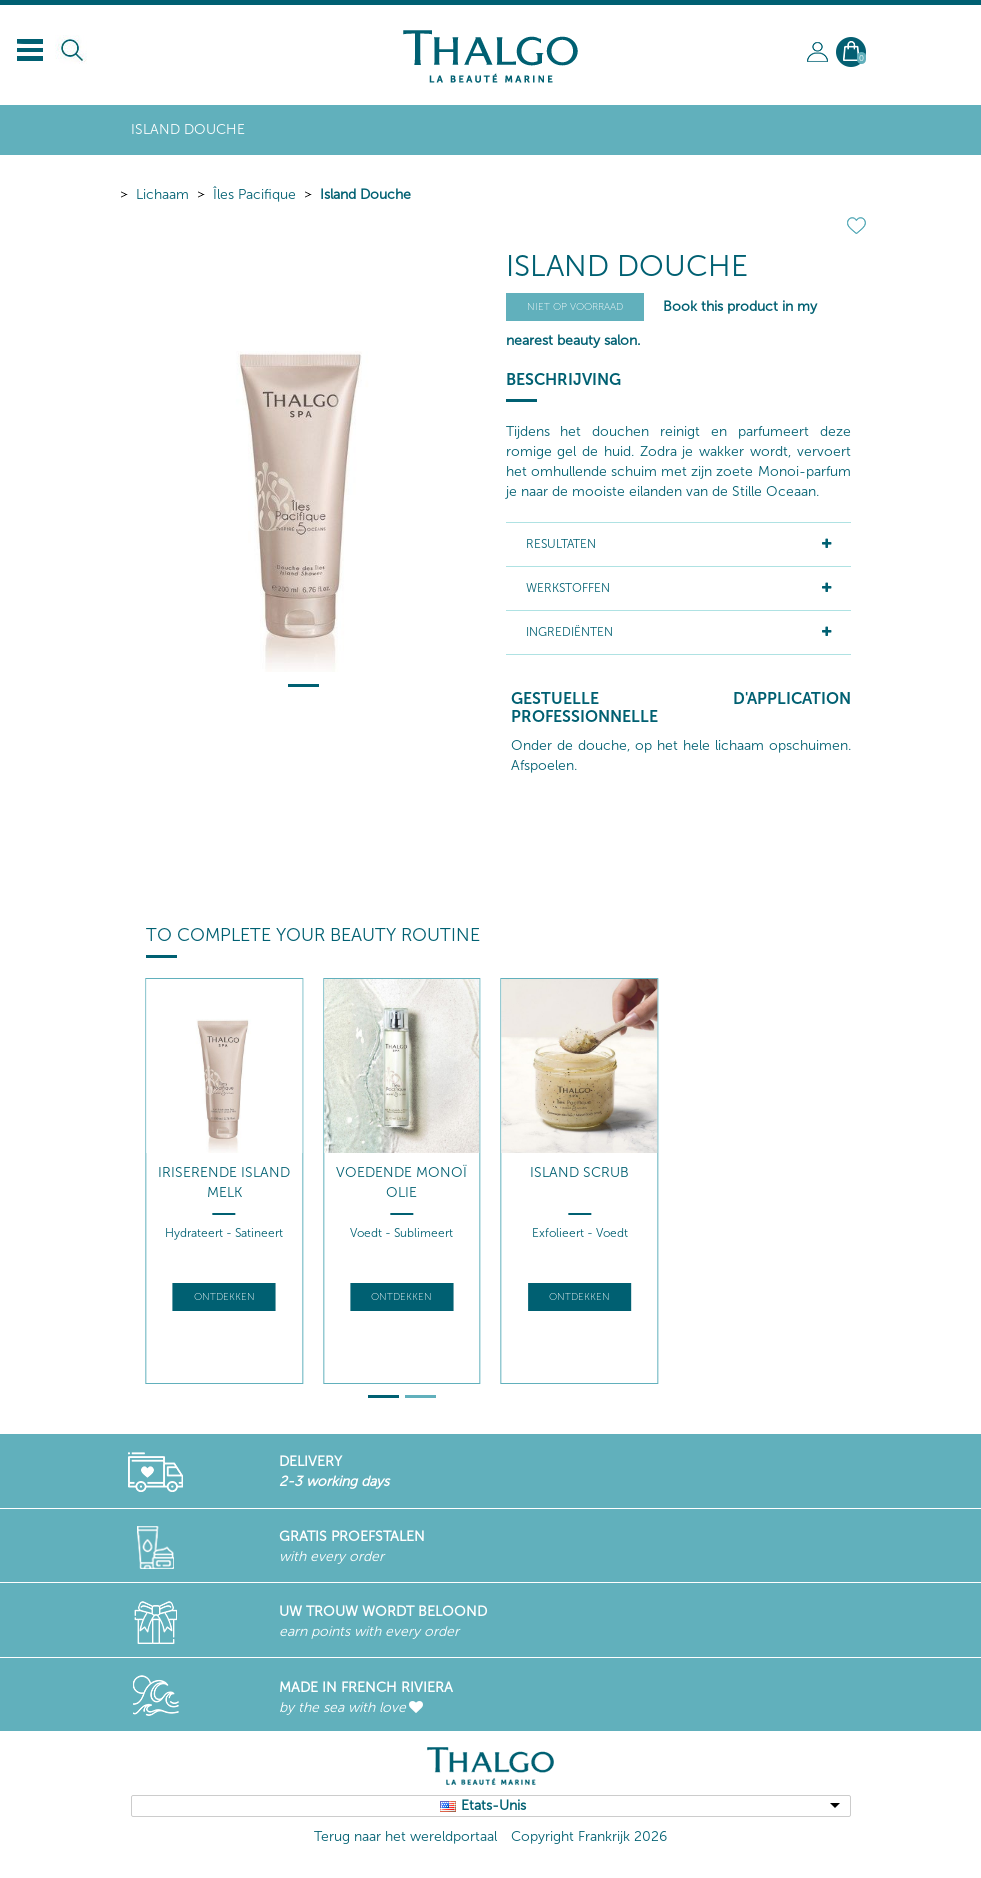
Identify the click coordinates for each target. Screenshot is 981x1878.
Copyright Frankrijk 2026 (589, 1836)
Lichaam (162, 194)
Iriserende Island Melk (224, 1182)
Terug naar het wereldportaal (405, 1836)
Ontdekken (224, 1297)
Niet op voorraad (575, 307)
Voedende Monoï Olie (401, 1182)
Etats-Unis (493, 1805)
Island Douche (365, 194)
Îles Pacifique (254, 194)
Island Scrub (579, 1172)
